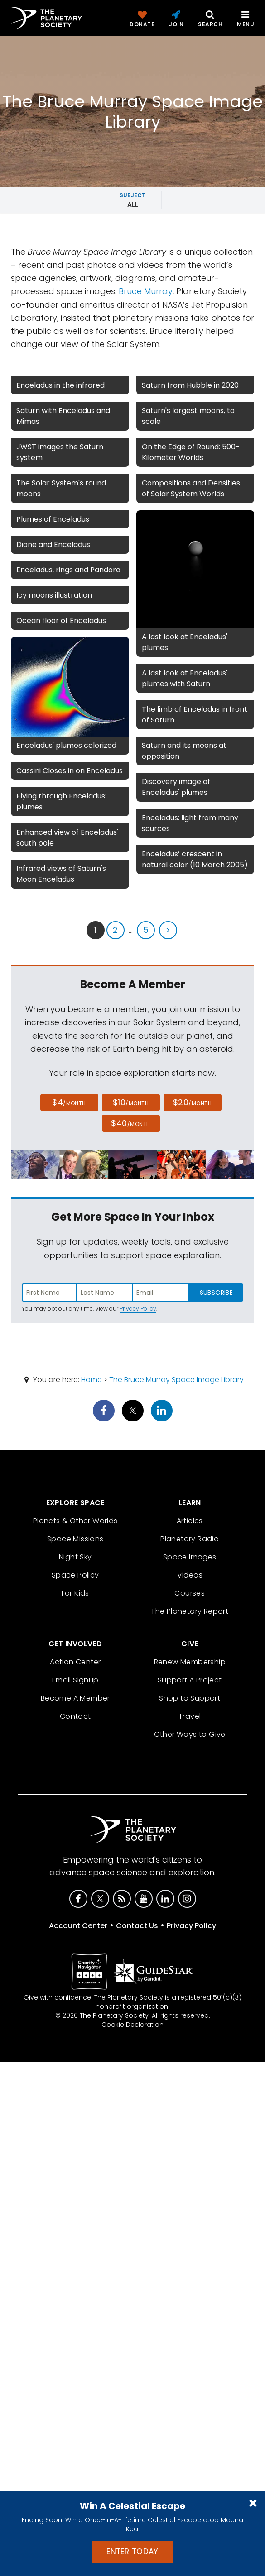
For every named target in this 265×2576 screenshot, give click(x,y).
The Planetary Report (189, 1611)
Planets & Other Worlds (75, 1521)
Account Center (78, 1925)
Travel (189, 1716)
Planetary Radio (189, 1539)
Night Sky (75, 1557)
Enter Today (132, 2551)
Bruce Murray (146, 291)
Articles (190, 1521)
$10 (131, 1102)
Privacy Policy (138, 1308)
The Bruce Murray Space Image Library (176, 1379)
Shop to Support (189, 1698)
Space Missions (75, 1539)
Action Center (75, 1662)
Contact (75, 1716)
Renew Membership (190, 1662)
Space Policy (75, 1575)
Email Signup (75, 1680)
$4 (69, 1102)
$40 (130, 1123)
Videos (189, 1575)
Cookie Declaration (132, 2024)
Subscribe (216, 1292)
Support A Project (190, 1680)
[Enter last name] (104, 1292)
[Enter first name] (49, 1292)
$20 (192, 1102)
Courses (189, 1593)
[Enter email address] (160, 1292)
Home (91, 1379)
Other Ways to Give (190, 1734)
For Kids (75, 1593)
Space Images (190, 1557)
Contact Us (137, 1925)
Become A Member (75, 1698)
